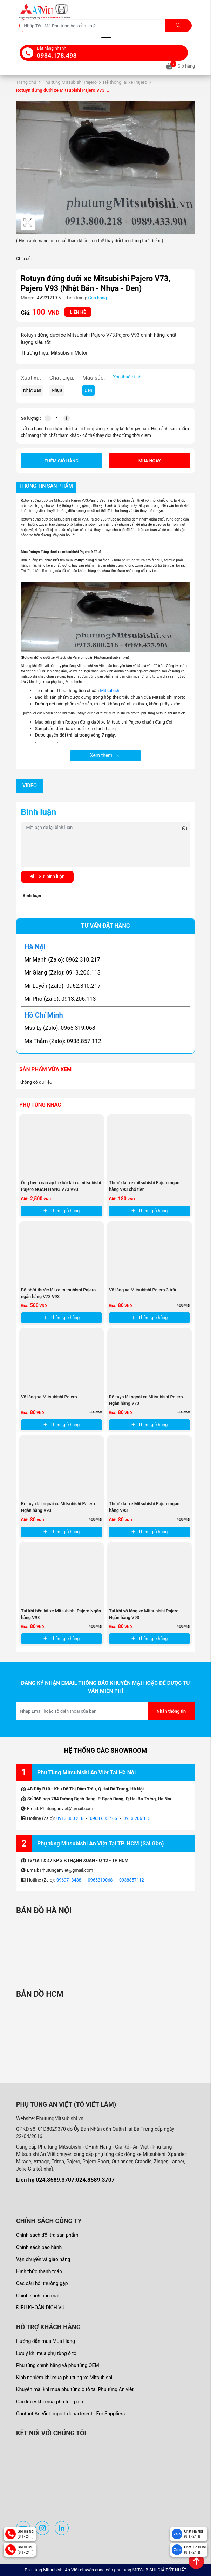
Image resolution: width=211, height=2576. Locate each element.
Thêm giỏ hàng (62, 460)
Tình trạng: (76, 297)
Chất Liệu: (61, 378)
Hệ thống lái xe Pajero (125, 82)
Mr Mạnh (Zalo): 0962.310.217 (62, 959)
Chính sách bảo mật (38, 2295)
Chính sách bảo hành (39, 2247)
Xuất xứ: (31, 378)
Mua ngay (149, 460)
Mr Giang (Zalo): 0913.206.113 (63, 972)
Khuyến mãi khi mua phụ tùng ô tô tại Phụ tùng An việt (75, 2389)
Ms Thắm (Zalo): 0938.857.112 (63, 1041)
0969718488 (68, 1880)
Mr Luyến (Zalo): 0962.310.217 (63, 986)
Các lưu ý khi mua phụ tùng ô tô (50, 2401)
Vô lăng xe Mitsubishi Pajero (49, 1396)
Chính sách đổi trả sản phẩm (47, 2235)
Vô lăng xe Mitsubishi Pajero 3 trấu (143, 1289)
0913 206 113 (137, 1818)
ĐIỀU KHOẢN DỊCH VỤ (40, 2307)
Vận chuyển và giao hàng (43, 2259)
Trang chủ (26, 82)
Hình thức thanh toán (39, 2271)
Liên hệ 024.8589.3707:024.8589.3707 (65, 2180)
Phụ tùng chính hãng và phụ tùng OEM (57, 2365)
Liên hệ (78, 312)
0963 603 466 (103, 1818)
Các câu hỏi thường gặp (42, 2283)
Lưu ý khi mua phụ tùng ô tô (46, 2353)
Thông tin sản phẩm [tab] (46, 486)
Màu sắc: (93, 378)
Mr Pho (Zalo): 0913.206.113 (60, 999)
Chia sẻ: (24, 258)
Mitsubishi (110, 690)
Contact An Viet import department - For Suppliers (70, 2413)
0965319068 (100, 1880)
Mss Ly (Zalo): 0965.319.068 (60, 1028)
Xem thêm (105, 755)
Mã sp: (27, 297)
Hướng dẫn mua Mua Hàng (45, 2341)
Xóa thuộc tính (127, 376)
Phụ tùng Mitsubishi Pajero (69, 82)
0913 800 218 (69, 1818)
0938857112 (131, 1880)
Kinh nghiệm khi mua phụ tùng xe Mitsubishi (64, 2377)
